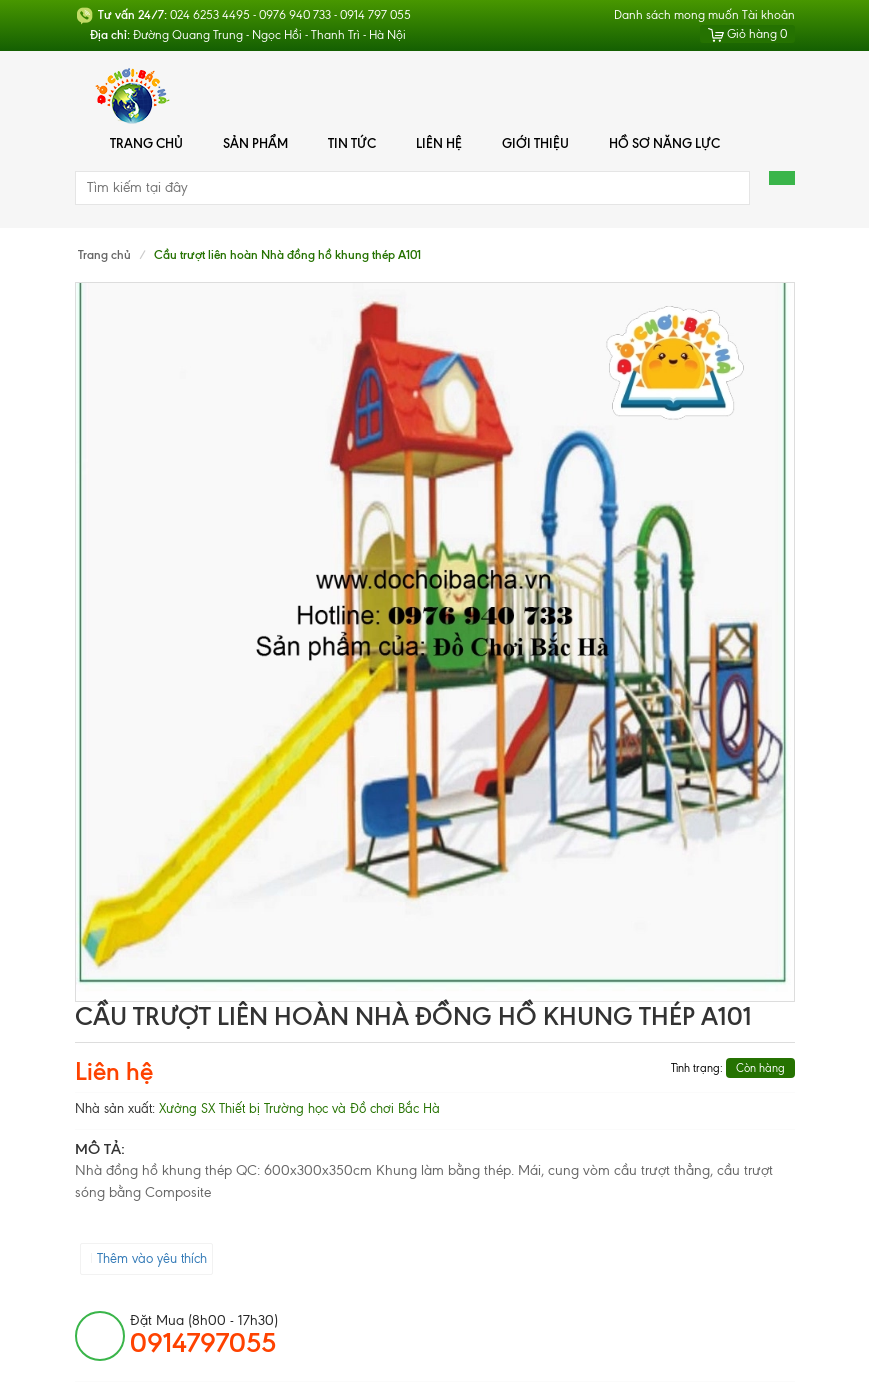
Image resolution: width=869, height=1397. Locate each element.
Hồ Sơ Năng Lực (664, 143)
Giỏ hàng (747, 34)
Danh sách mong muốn (676, 15)
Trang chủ (146, 143)
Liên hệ (439, 143)
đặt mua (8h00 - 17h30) (204, 1335)
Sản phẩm (255, 143)
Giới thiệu (535, 143)
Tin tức (352, 143)
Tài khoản (768, 15)
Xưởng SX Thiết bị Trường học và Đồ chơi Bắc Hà (299, 1108)
